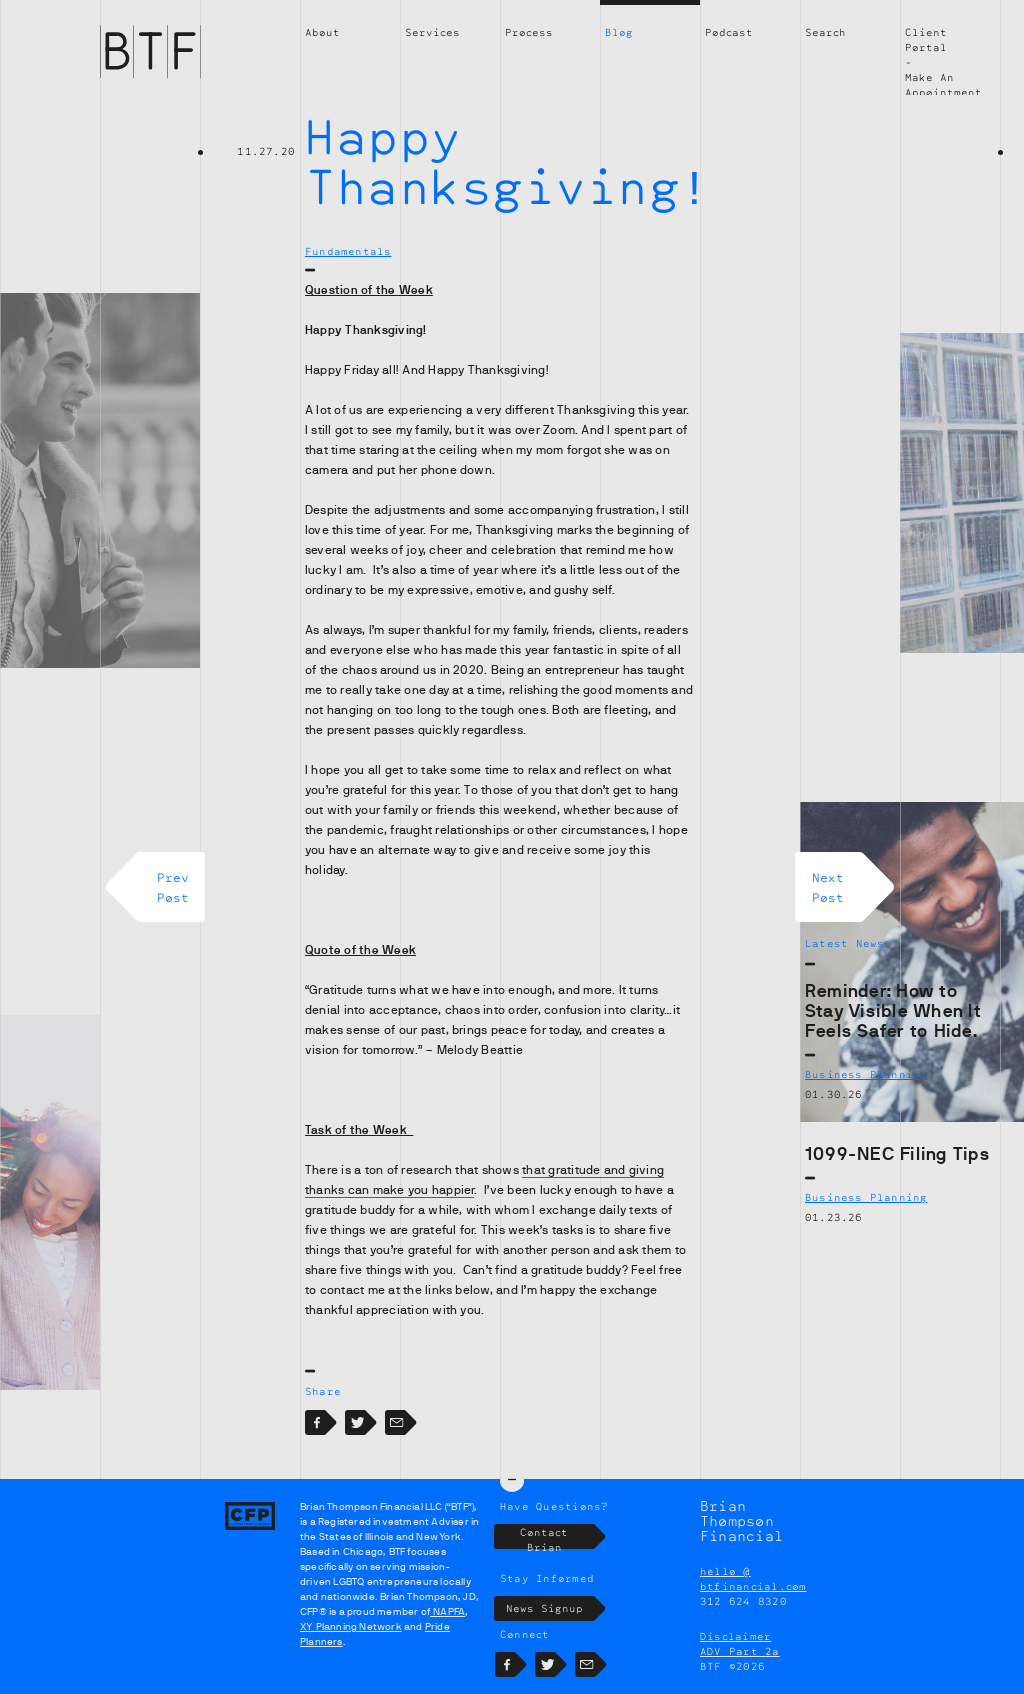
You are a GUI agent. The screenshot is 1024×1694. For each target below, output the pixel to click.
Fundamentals (348, 251)
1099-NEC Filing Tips (897, 1154)
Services (432, 32)
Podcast (729, 32)
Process (529, 32)
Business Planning (866, 1074)
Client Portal (926, 39)
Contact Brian (557, 1536)
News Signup (550, 1608)
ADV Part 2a (740, 1651)
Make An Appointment (943, 84)
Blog (619, 32)
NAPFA (447, 1611)
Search (825, 32)
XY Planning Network (351, 1626)
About (322, 32)
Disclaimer (735, 1636)
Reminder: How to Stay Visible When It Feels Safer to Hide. (893, 1011)
